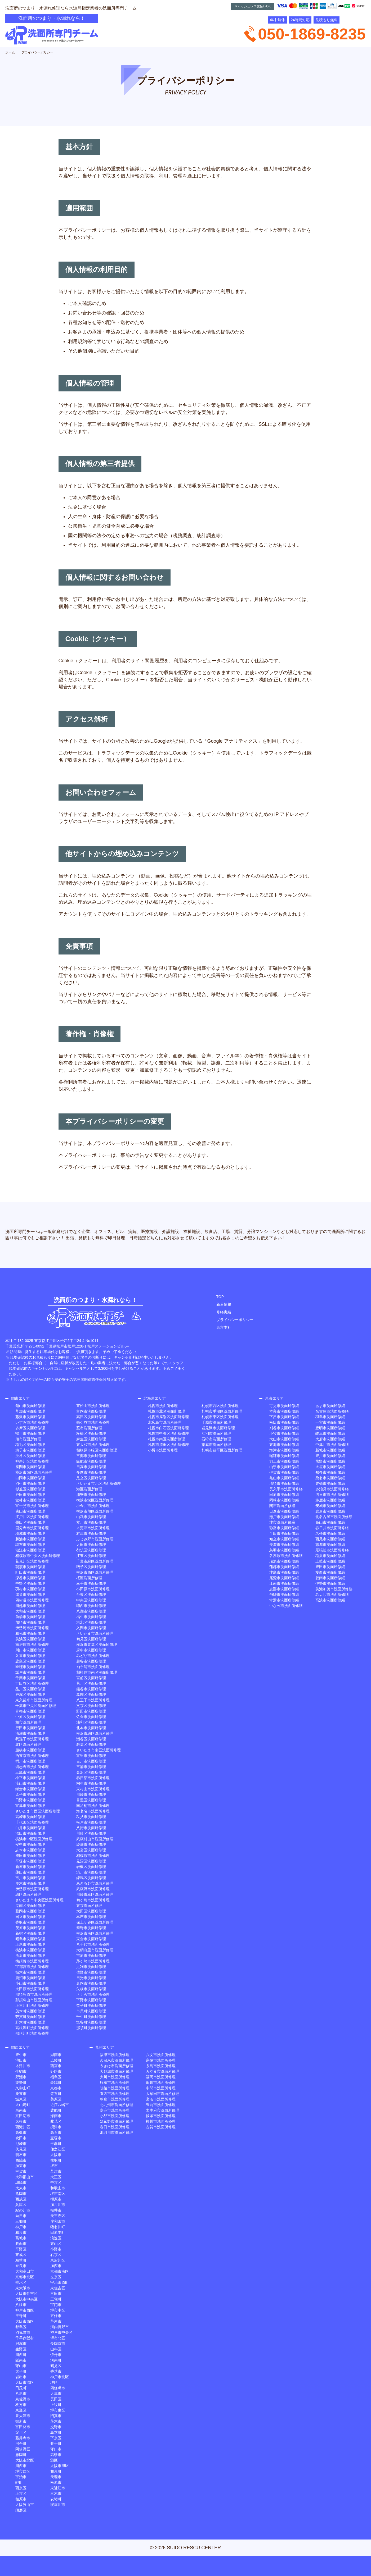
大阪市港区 (24, 2382)
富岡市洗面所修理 (91, 1411)
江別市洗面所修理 (216, 1433)
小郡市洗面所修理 (114, 2116)
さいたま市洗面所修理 (94, 1633)
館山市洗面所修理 (30, 1406)
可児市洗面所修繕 (284, 1406)
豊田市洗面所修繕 (330, 1567)
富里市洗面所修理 (91, 1755)
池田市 (20, 2060)
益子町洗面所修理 (91, 2005)
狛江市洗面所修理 (30, 1550)
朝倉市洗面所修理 (114, 2099)
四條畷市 (57, 2388)
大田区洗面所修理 (91, 1911)
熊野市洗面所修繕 (330, 1461)
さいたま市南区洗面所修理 (98, 1750)
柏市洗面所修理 (28, 1722)
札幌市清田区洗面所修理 (168, 1444)
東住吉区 (57, 2288)
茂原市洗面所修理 (30, 1928)
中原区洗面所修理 (30, 1717)
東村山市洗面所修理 (93, 1789)
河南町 (55, 2360)
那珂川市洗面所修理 (116, 2132)
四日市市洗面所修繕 (332, 1494)
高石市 (55, 2132)
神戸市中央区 (61, 2332)
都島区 (20, 2327)
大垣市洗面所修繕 (330, 1467)
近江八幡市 (59, 2105)
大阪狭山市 (24, 2504)
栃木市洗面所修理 (30, 1972)
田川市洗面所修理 (161, 2082)
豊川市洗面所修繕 (330, 1456)
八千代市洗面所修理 (93, 1944)
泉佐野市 (22, 2399)
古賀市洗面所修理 (161, 2127)
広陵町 (55, 2060)
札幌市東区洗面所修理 (220, 1417)
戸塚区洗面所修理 (30, 1694)
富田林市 (22, 2427)
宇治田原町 (59, 2282)
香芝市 (55, 2371)
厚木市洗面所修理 (30, 1883)
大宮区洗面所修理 (91, 1850)
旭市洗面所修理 (28, 1439)
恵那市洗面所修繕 (284, 1589)
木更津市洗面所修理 (93, 1528)
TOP (220, 1297)
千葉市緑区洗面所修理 (94, 1561)
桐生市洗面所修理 (91, 1783)
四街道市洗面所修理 (32, 1600)
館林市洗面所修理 (30, 1500)
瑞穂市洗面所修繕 (284, 1456)
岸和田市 (57, 2221)
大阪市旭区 (59, 2466)
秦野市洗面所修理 (91, 1928)
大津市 (55, 2393)
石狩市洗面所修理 (216, 1439)
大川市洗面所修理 (114, 2077)
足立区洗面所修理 (91, 1478)
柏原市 (20, 2499)
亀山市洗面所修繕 (284, 1478)
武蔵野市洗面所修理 (93, 1889)
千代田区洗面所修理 (32, 1822)
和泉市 (20, 2232)
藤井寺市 (22, 2438)
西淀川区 (22, 2127)
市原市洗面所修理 (91, 1955)
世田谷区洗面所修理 (32, 1683)
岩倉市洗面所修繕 (330, 1511)
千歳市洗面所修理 (216, 1422)
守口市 (55, 2449)
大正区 (55, 2177)
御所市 (20, 2421)
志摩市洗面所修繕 (330, 1544)
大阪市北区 (24, 2460)
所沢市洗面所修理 (30, 1955)
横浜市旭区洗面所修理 (94, 1511)
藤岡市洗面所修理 (30, 1911)
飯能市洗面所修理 (91, 1461)
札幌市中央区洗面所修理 (168, 1433)
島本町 (55, 2432)
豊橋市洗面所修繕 (330, 1483)
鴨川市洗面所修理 (30, 1433)
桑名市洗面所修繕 (330, 1478)
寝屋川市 (57, 2504)
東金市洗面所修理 (91, 1939)
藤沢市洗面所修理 (30, 1417)
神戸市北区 (59, 2377)
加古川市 (57, 2205)
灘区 (54, 2460)
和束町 (55, 2471)
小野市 (55, 2249)
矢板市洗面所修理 (91, 1989)
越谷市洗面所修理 (91, 1661)
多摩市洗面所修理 (91, 1472)
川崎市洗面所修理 (91, 1794)
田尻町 (20, 2388)
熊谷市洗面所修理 (91, 1689)
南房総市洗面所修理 (32, 1644)
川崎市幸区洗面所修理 (94, 1894)
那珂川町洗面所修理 (32, 2033)
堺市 (54, 2166)
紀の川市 (22, 2210)
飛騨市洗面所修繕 (284, 1594)
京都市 (55, 2088)
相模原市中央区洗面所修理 (37, 1556)
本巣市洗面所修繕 (284, 1411)
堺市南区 (57, 2193)
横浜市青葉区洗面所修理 (96, 1644)
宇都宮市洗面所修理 (32, 1967)
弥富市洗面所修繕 (284, 1528)
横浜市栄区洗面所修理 (94, 1500)
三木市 (55, 2493)
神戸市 (20, 2227)
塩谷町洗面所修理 (91, 2022)
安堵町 (55, 2499)
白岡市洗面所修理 (30, 1478)
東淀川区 (57, 2260)
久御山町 (22, 2088)
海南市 (55, 2116)
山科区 (55, 2349)
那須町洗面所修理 (91, 2028)
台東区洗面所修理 (91, 1594)
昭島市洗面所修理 (30, 1939)
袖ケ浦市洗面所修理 (93, 1667)
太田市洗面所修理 (91, 1544)
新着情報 (223, 1304)
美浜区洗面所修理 (30, 1639)
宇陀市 (55, 2305)
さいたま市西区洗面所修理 (37, 1811)
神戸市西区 (24, 2310)
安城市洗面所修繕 (330, 1506)
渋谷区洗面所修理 (30, 1456)
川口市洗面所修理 (30, 1650)
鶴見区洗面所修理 (91, 1639)
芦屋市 (55, 2321)
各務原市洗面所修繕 (286, 1556)
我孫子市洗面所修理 (32, 1739)
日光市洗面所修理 (91, 1978)
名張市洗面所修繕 (330, 1533)
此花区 (55, 2121)
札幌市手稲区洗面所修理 (222, 1411)
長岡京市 (57, 2343)
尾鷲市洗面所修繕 (284, 1578)
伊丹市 (55, 2355)
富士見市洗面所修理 (32, 1506)
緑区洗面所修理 (28, 1894)
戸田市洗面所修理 (30, 1494)
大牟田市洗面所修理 (162, 2093)
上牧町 (55, 2405)
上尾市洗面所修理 (30, 1944)
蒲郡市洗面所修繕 (284, 1567)
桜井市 (55, 2210)
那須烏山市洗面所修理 (33, 2000)
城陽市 (20, 2182)
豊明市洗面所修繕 (330, 1428)
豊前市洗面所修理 (161, 2105)
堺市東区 (57, 2410)
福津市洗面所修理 (114, 2055)
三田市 (55, 2293)
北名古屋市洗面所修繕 (333, 1517)
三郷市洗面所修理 (91, 1456)
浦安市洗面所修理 (91, 1494)
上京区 (20, 2493)
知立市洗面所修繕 (284, 1539)
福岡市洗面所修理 (161, 2077)
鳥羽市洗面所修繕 (284, 1550)
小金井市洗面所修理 (93, 1506)
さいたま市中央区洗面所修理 (39, 1900)
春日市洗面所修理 (114, 2127)
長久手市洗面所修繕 (286, 1489)
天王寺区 (57, 2216)
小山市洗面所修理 (30, 1983)
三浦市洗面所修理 (91, 1767)
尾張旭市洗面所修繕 (332, 1550)
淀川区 (20, 2432)
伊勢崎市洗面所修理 (32, 1628)
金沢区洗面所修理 (91, 1772)
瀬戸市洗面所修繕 (284, 1517)
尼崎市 (20, 2143)
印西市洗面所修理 (91, 1606)
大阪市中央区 (26, 2299)
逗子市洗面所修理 (30, 1794)
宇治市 (20, 2477)
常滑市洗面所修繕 (284, 1600)
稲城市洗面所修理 (30, 1533)
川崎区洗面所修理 (91, 1833)
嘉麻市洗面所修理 (114, 2110)
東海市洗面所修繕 (284, 1444)
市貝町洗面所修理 (91, 2011)
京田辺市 (22, 2116)
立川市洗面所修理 (91, 1522)
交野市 (55, 2427)
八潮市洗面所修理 (91, 1611)
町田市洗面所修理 (30, 1572)
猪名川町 (57, 2227)
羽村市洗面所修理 (30, 1589)
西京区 (20, 2488)
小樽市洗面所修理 (163, 1450)
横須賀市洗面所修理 (32, 1961)
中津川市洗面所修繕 (332, 1444)
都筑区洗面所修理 (91, 1550)
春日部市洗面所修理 (93, 1778)
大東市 (20, 2188)
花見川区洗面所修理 (32, 1561)
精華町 (20, 2260)
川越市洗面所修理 (30, 1606)
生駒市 (20, 2071)
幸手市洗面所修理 (91, 1583)
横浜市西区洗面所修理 (94, 1572)
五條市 (55, 2316)
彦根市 (20, 2121)
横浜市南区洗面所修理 (94, 1933)
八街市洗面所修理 (91, 1828)
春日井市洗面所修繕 (332, 1528)
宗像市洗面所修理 (161, 2060)
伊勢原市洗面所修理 (32, 1889)
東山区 (55, 2243)
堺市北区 (57, 2338)
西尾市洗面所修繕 (330, 1539)
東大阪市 (22, 2288)
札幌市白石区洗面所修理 (168, 1428)
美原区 (55, 2099)
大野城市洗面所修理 (116, 2071)
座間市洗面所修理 (30, 1467)
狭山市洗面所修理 (30, 1511)
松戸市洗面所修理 (91, 1822)
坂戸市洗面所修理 (30, 1672)
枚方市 (20, 2405)
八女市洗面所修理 (161, 2055)
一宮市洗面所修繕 (330, 1422)
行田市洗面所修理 (30, 1728)
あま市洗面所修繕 (330, 1406)
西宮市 (55, 2066)
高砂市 (55, 2454)
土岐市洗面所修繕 (330, 1561)
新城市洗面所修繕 (330, 1450)
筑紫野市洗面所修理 (116, 2121)
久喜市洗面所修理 (30, 1656)
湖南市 (55, 2055)
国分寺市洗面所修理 (32, 1528)
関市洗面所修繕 (282, 1506)
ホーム (10, 52)
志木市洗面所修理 (30, 1850)
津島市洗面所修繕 (284, 1572)
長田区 (55, 2399)
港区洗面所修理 (89, 1489)
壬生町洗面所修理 (91, 2017)
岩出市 (20, 2377)
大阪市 (55, 2155)
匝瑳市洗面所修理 (30, 1667)
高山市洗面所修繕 (330, 1522)
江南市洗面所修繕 (284, 1583)
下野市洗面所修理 (91, 2000)
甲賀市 (20, 2171)
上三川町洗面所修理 (32, 2005)
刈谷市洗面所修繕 (284, 1428)
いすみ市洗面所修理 (32, 1422)
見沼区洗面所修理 (91, 1861)
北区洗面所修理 (28, 1744)
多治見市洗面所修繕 (332, 1489)
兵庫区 (20, 2205)
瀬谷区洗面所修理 (91, 1739)
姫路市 (55, 2071)
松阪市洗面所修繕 (284, 1422)
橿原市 (55, 2199)
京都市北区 (24, 2277)
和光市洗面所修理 (30, 1633)
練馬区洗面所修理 (91, 1878)
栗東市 (20, 2093)
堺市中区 (57, 2310)
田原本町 (57, 2232)
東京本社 (223, 1327)
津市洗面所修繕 (282, 1522)
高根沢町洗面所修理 (32, 2028)
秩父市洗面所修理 (91, 1817)
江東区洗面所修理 (91, 1556)
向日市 (20, 2216)
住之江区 (57, 2149)
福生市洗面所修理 (91, 1617)
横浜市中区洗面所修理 (33, 1839)
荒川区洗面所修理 (91, 1683)
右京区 (55, 2255)
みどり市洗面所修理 (93, 1656)
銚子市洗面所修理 (30, 1450)
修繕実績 (223, 1312)
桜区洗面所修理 (89, 1578)
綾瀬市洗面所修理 (91, 1844)
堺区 (54, 2382)
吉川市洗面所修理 (91, 1761)
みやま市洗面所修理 (162, 2071)
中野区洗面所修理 (30, 1583)
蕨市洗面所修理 (89, 1428)
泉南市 (20, 2110)
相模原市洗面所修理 (93, 1855)
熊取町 (55, 2160)
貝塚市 (20, 2343)
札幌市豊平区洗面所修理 (222, 1450)
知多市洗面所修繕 (330, 1472)
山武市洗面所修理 (91, 1517)
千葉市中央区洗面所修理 (35, 1705)
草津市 (55, 2171)
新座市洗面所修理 (30, 1867)
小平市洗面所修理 (30, 1778)
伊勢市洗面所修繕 (330, 1583)
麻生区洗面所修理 (91, 1439)
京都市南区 (59, 2271)
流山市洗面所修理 (30, 1783)
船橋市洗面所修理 (30, 1750)
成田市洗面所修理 (30, 1855)
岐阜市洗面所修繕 (330, 1433)
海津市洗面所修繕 (284, 1450)
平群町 (55, 2143)
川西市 (20, 2466)
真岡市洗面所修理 (91, 1983)
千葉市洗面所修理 (30, 1678)
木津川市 (22, 2066)
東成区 (20, 2255)
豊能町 (55, 2110)
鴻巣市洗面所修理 (30, 1594)
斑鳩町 (55, 2082)
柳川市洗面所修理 (161, 2121)
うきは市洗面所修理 (116, 2066)
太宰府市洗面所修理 (162, 2110)
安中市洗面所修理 (30, 1844)
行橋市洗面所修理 (114, 2082)
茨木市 (55, 2421)
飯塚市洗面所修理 (161, 2116)
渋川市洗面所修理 (91, 1872)
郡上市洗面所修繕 (284, 1461)
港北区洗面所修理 (91, 1622)
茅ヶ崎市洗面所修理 (93, 1961)
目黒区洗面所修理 (91, 1800)
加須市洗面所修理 (30, 1622)
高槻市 (20, 2132)
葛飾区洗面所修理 (91, 1694)
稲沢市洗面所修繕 (330, 1556)
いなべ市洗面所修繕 (286, 1606)
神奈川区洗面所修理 (32, 1461)
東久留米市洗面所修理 (33, 1700)
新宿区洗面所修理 (30, 1933)
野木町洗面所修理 (30, 2022)
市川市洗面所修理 (30, 1878)
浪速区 (55, 2238)
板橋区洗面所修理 (91, 1433)
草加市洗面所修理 (30, 1411)
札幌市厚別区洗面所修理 (168, 1417)
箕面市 (20, 2243)
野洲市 (20, 2077)
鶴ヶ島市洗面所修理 (93, 1900)
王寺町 (20, 2316)
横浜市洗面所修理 (30, 1950)
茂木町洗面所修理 (30, 2011)
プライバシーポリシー (37, 52)
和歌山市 (57, 2188)
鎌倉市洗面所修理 (30, 1789)
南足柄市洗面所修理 (93, 1805)
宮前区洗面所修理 (91, 1678)
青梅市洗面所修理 (30, 1711)
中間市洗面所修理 (161, 2088)
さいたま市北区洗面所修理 (98, 1483)
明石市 (20, 2155)
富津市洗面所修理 (30, 1805)
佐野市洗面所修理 (91, 1972)
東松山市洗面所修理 (93, 1406)
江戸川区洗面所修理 (32, 1517)
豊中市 (20, 2055)
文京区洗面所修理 (91, 1705)
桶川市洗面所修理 (30, 1761)
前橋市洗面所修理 (30, 1617)
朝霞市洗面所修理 (30, 1567)
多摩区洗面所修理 (30, 1428)
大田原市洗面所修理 (32, 1989)
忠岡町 (20, 2454)
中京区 (55, 2182)
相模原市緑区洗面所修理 (96, 1450)
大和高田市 (24, 2271)
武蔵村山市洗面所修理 (94, 1839)
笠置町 (55, 2093)
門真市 (55, 2416)
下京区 (55, 2438)
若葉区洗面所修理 (91, 1744)
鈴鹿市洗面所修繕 (330, 1500)
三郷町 (20, 2221)
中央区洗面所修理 (91, 1600)
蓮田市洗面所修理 (30, 1872)
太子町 (20, 2371)
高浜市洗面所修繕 (330, 1600)
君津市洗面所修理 (91, 1533)
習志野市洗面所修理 (32, 1767)
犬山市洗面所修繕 (284, 1439)
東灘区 (20, 2410)
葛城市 (20, 2238)
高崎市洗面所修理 (30, 1817)
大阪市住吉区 (26, 2293)
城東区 (20, 2099)
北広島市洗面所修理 (164, 1422)
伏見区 (20, 2149)
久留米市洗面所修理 (116, 2060)
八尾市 (20, 2393)
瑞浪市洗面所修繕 (284, 1561)
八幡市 (20, 2305)
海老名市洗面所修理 (93, 1811)
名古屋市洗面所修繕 (332, 1411)
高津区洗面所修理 (91, 1417)
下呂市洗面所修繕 (284, 1417)
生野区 (20, 2349)
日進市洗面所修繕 (284, 1511)
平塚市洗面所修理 (30, 1861)
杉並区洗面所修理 (30, 1489)
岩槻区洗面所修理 (91, 1867)
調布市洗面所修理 (30, 1544)
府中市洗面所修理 (91, 1650)
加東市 (20, 2166)
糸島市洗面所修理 (161, 2066)
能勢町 (20, 2082)
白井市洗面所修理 (30, 1828)
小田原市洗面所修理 (93, 1589)
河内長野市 (59, 2327)
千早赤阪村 (24, 2338)
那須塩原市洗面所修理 (33, 1994)
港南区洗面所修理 (30, 1905)
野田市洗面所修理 (91, 1711)
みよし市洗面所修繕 (332, 1594)
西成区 (20, 2199)
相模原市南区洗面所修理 (96, 1672)
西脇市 (20, 2160)
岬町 (19, 2482)
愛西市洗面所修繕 (330, 1572)
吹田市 (20, 2138)
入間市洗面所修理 (91, 1628)
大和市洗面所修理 (30, 1611)
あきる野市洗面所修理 (94, 1883)
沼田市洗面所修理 (30, 1833)
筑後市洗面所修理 (114, 2088)
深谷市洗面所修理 (30, 1578)
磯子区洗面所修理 (91, 1567)
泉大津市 (22, 2416)
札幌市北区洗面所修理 (166, 1411)
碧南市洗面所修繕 (330, 1578)
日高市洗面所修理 (91, 1467)
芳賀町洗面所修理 (30, 2017)
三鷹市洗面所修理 (30, 1772)
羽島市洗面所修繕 (330, 1417)
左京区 (55, 2277)
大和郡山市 (24, 2177)
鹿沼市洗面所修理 (30, 1978)
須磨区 (20, 2510)
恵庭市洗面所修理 (216, 1444)
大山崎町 (22, 2105)
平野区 (20, 2249)
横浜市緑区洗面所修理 (94, 1733)
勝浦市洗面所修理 (30, 1539)
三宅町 (55, 2299)
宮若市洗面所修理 (161, 2099)
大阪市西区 (24, 2321)
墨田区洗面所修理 (30, 1522)
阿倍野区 (22, 2449)
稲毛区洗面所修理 (30, 1444)
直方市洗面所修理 (114, 2093)
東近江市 (57, 2488)
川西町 (20, 2355)
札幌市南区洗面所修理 (166, 1439)
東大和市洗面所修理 (93, 1444)
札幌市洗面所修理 (163, 1406)
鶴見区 (55, 2366)
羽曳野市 (22, 2332)
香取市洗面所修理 (30, 1922)
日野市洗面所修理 (30, 1800)
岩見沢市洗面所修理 (218, 1428)
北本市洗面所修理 (91, 1728)
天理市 (55, 2477)
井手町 (55, 2443)
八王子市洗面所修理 (93, 1700)
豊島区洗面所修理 (30, 1661)
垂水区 (20, 2282)
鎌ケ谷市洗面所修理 (93, 1422)
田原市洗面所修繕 (284, 1494)
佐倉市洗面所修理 (91, 1717)
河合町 (20, 2443)
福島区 (55, 2077)
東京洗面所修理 (89, 1905)
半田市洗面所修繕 (284, 1533)
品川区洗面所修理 (30, 1689)
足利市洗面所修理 (91, 1967)
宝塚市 (55, 2138)
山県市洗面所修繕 (284, 1467)
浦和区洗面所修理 (91, 1722)
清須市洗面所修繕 (284, 1483)
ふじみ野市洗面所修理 (94, 1539)
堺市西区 (22, 2471)
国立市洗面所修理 (30, 1917)
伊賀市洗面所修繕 (284, 1472)
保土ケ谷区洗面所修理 (94, 1922)
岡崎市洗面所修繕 (284, 1500)
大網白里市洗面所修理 (94, 1950)
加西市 (55, 2266)
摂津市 (55, 2127)
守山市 (20, 2366)
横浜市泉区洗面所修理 (33, 1472)
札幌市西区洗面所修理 (220, 1406)
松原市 (55, 2482)
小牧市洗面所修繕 (284, 1433)
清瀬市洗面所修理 (30, 1733)
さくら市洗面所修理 (93, 1994)
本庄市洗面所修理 (91, 1917)
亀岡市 (20, 2193)
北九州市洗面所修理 (116, 2105)
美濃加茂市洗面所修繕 (333, 1589)
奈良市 (20, 2266)
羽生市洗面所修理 (30, 1483)
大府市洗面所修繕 (330, 1439)
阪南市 (20, 2360)
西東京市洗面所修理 (32, 1755)
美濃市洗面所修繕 (284, 1544)
